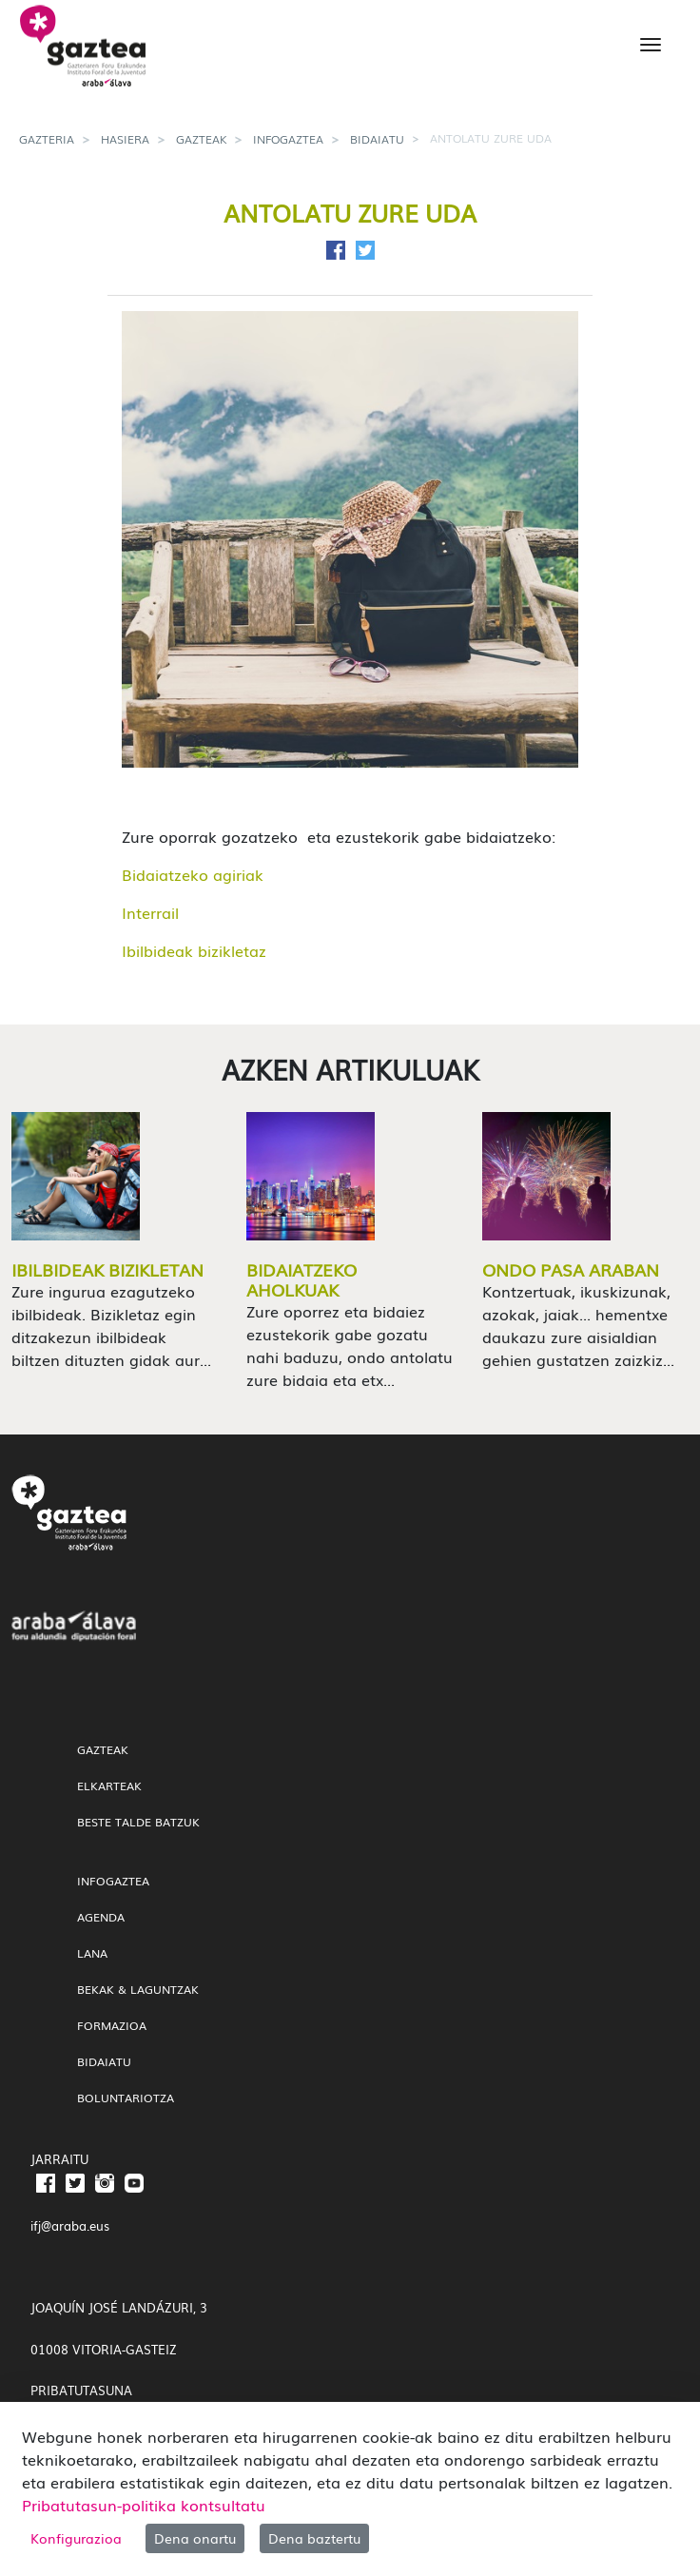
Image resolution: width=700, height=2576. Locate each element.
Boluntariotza (125, 2097)
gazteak (201, 138)
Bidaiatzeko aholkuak (301, 1279)
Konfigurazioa (76, 2537)
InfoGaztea (288, 138)
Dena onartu (195, 2537)
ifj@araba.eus (69, 2225)
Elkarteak (109, 1785)
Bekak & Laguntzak (138, 1989)
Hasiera (125, 138)
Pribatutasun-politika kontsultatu (143, 2504)
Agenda (101, 1916)
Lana (92, 1952)
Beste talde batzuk (138, 1821)
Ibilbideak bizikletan (107, 1269)
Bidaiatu (377, 138)
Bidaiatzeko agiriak (192, 874)
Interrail (150, 912)
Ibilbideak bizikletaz (194, 950)
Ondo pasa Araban (570, 1269)
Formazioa (111, 2025)
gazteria (46, 138)
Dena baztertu (314, 2537)
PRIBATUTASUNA (81, 2390)
